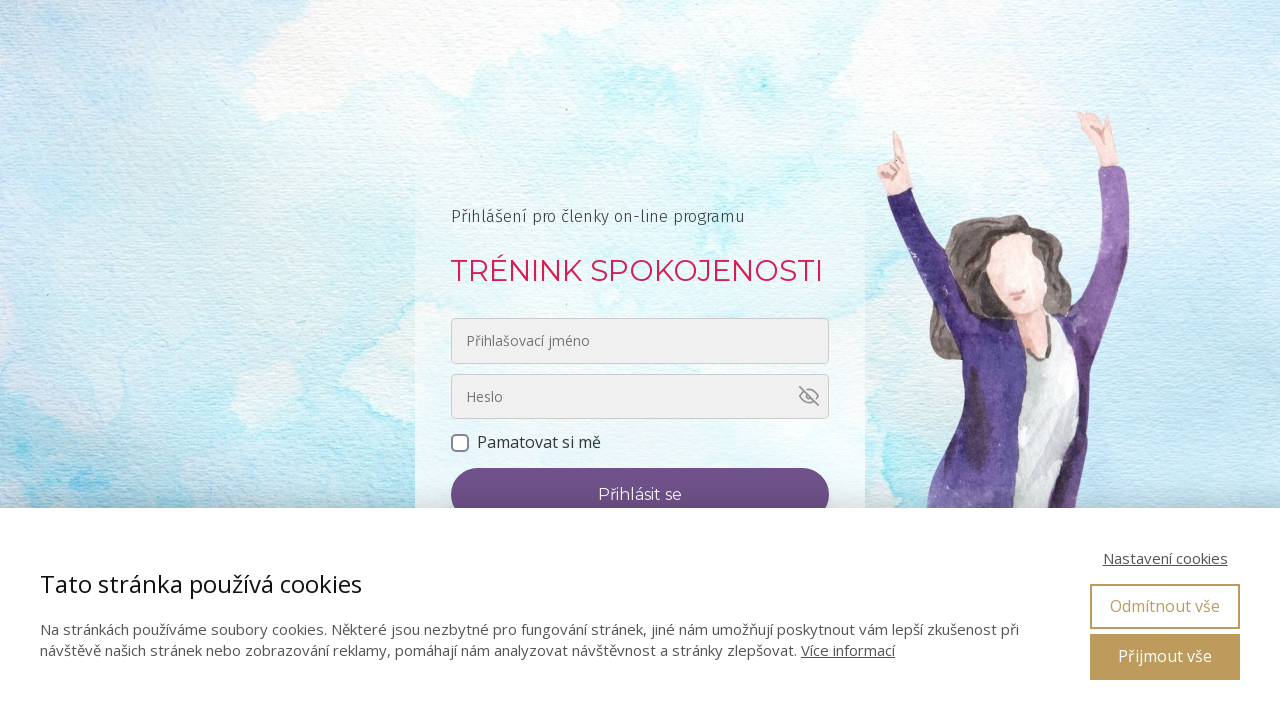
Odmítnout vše (1165, 606)
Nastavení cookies (1165, 558)
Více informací (848, 650)
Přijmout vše (1165, 656)
